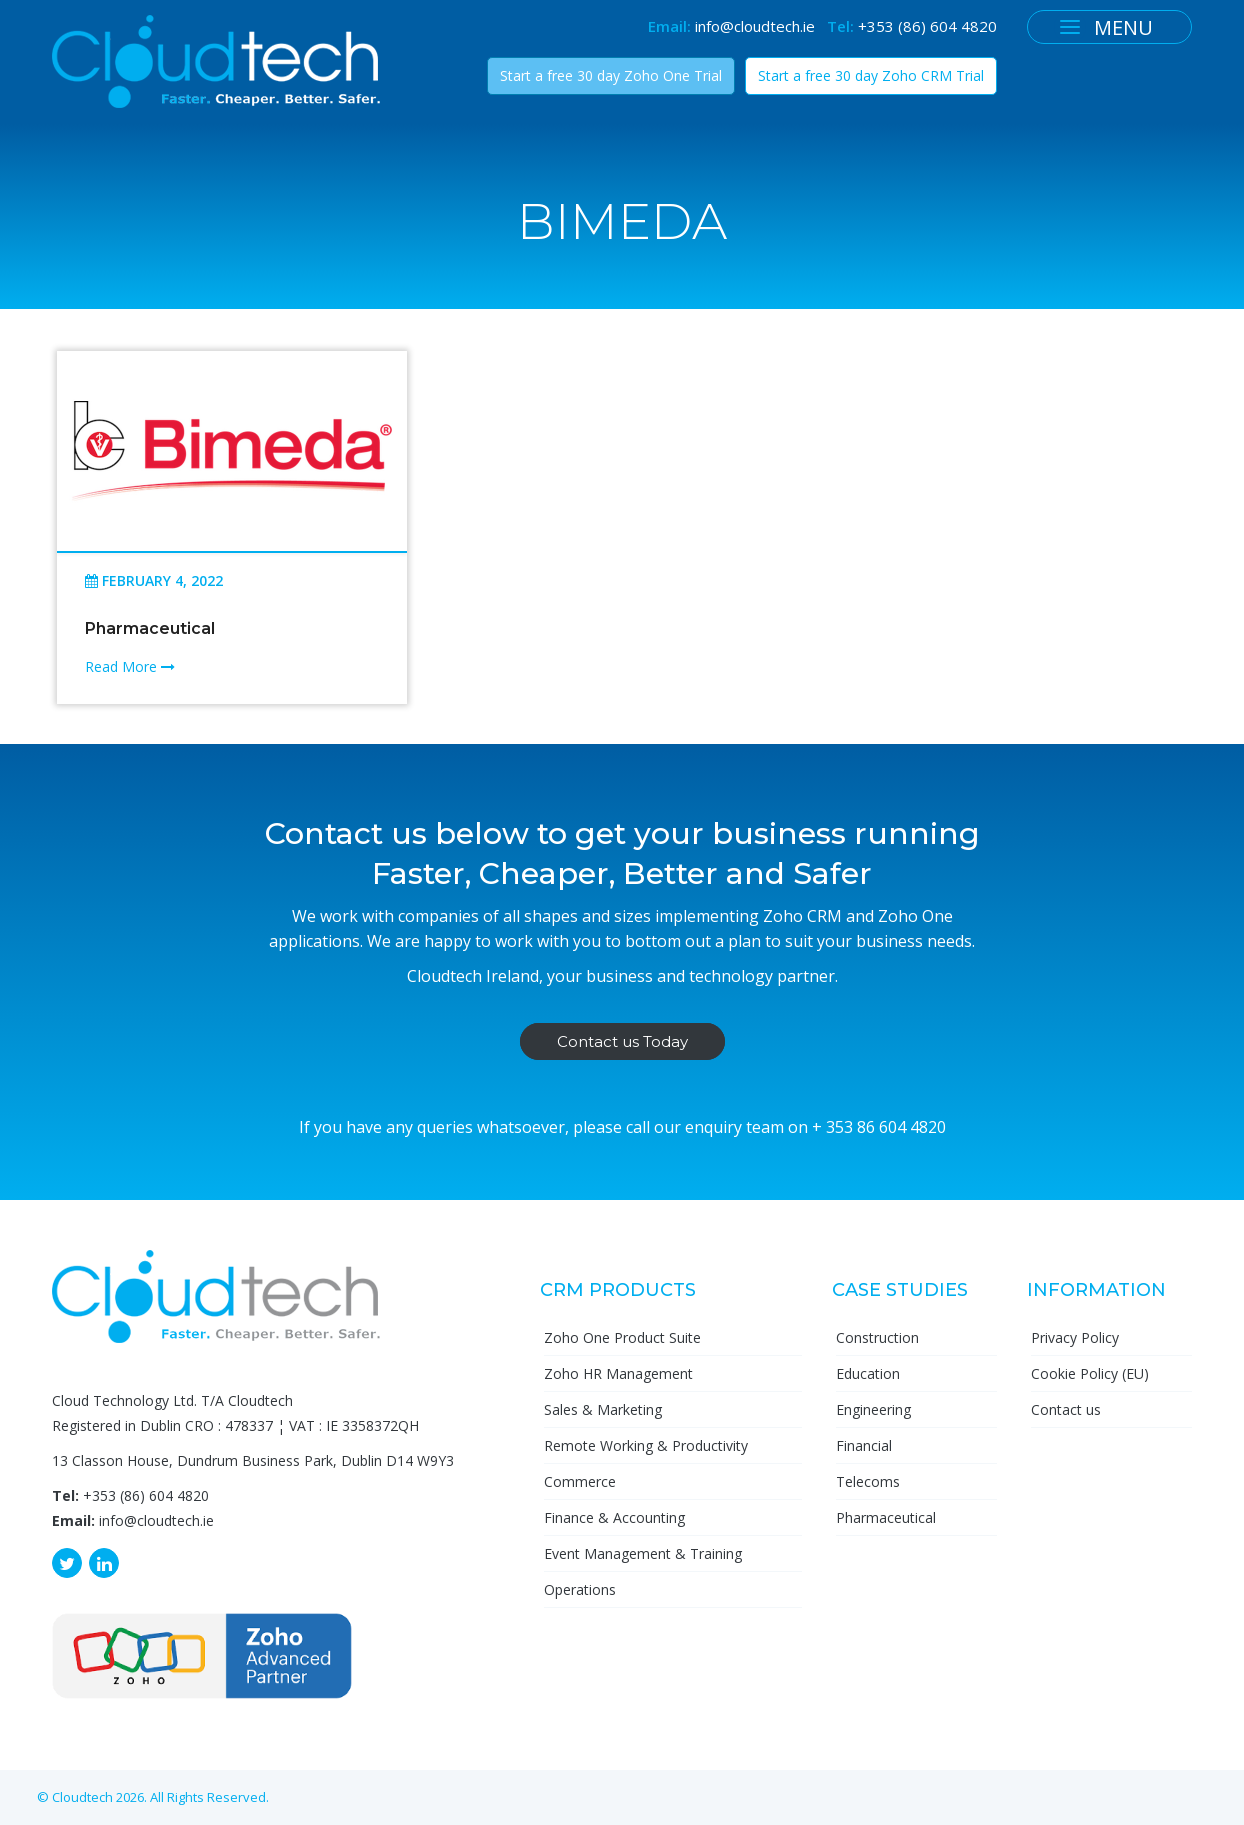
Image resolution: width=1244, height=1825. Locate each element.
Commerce (580, 1481)
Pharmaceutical (150, 628)
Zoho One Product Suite (622, 1337)
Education (868, 1373)
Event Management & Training (643, 1553)
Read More (130, 666)
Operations (580, 1589)
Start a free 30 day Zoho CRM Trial (871, 75)
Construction (877, 1337)
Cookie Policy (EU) (1090, 1373)
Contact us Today (622, 1041)
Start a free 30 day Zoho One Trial (611, 75)
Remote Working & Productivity (646, 1445)
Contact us (1066, 1409)
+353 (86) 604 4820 (927, 26)
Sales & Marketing (603, 1409)
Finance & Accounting (614, 1517)
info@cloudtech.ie (755, 26)
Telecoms (868, 1481)
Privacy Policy (1075, 1337)
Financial (864, 1445)
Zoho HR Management (618, 1373)
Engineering (873, 1409)
